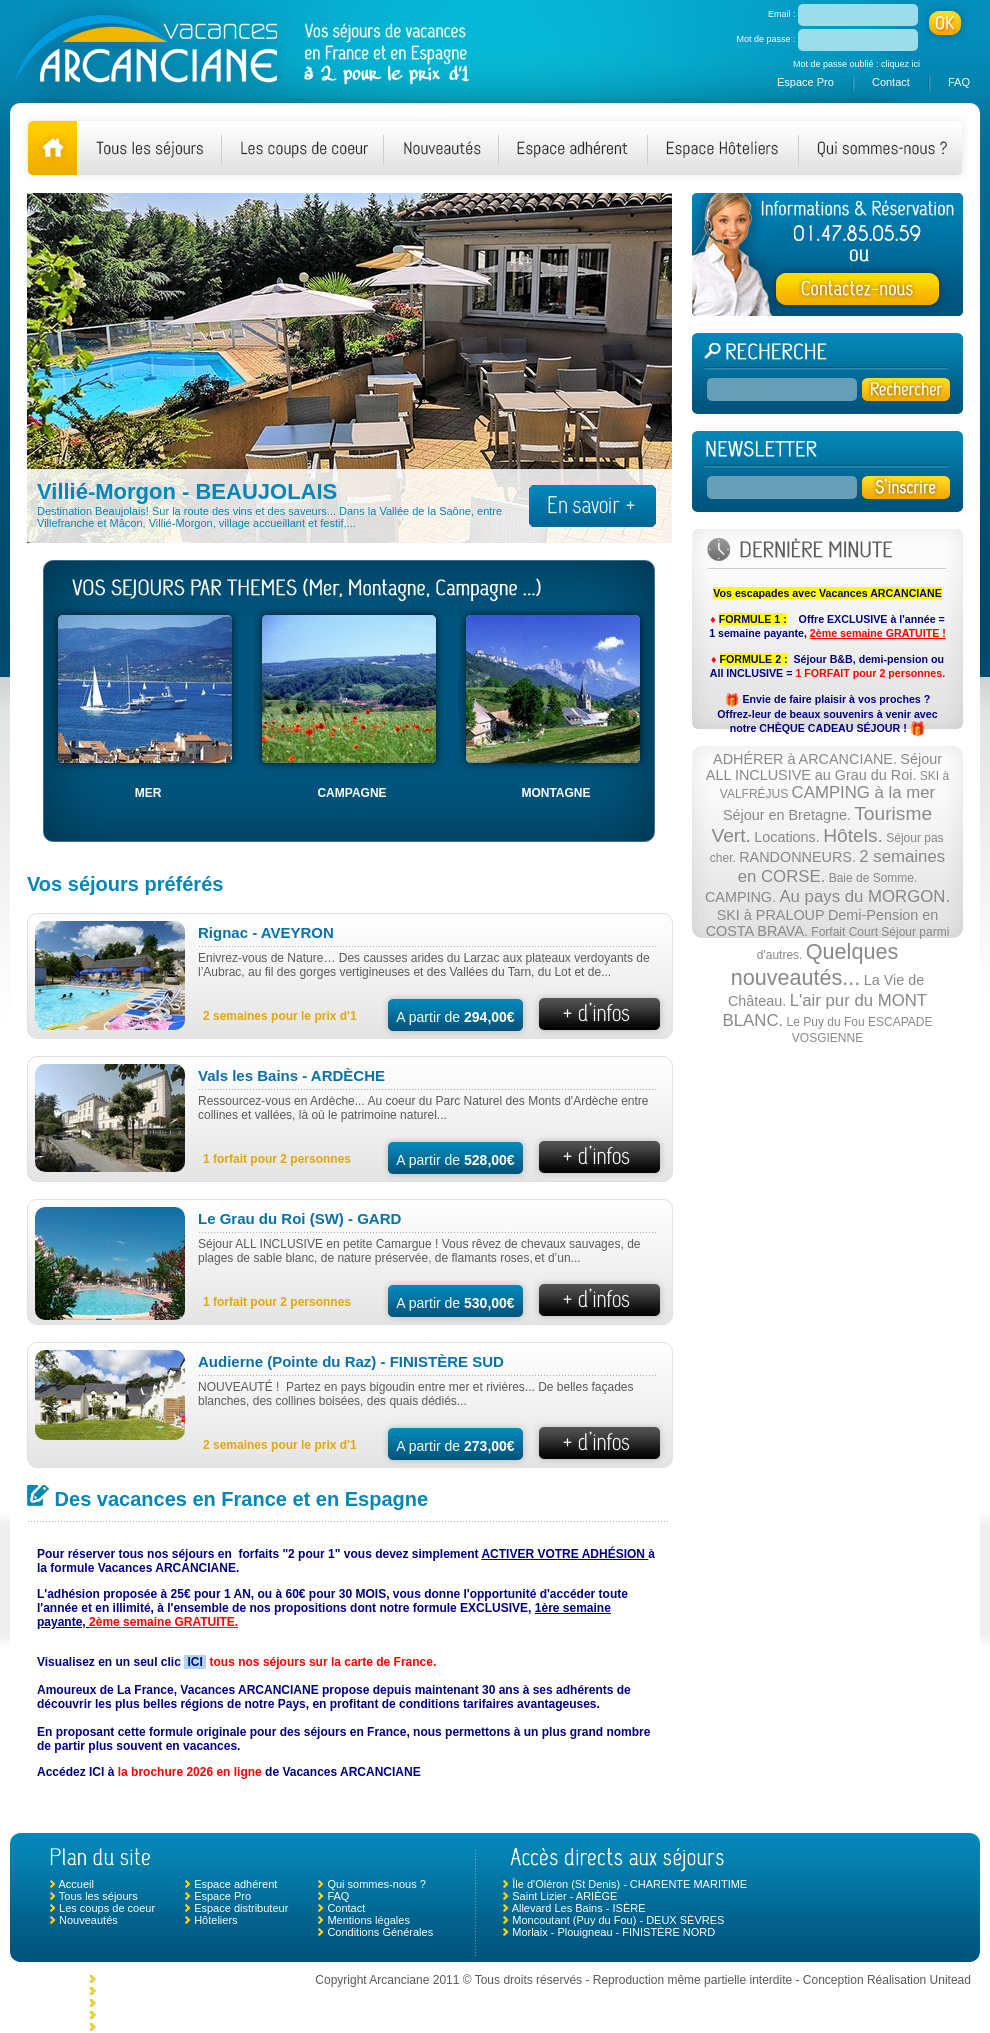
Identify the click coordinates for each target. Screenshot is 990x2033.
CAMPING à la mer (864, 792)
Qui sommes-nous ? (376, 1884)
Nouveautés (88, 1920)
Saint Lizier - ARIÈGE (564, 1896)
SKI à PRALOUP (771, 915)
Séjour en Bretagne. (787, 815)
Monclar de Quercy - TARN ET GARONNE (202, 1979)
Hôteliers (215, 1920)
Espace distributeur (241, 1908)
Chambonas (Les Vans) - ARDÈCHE (188, 2003)
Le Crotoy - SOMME (148, 1991)
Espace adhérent (235, 1884)
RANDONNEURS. (797, 857)
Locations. (787, 837)
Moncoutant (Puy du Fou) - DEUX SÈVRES (618, 1920)
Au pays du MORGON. (864, 896)
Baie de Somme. (873, 878)
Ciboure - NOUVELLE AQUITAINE (183, 2027)
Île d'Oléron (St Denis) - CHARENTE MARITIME (629, 1884)
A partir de (455, 1017)
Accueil (75, 1884)
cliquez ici (900, 64)
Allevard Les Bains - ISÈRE (579, 1908)
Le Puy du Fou (826, 1022)
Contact (891, 82)
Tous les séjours (98, 1896)
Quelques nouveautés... (815, 964)
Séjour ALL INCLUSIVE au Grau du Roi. (824, 767)
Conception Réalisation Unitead (887, 1980)
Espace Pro (805, 82)
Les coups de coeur (107, 1908)
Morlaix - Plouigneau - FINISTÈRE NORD (613, 1932)
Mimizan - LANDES (146, 2015)
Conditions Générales (380, 1932)
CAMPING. (740, 897)
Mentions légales (368, 1920)
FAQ (959, 82)
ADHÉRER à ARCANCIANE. (805, 759)
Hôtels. (853, 835)
